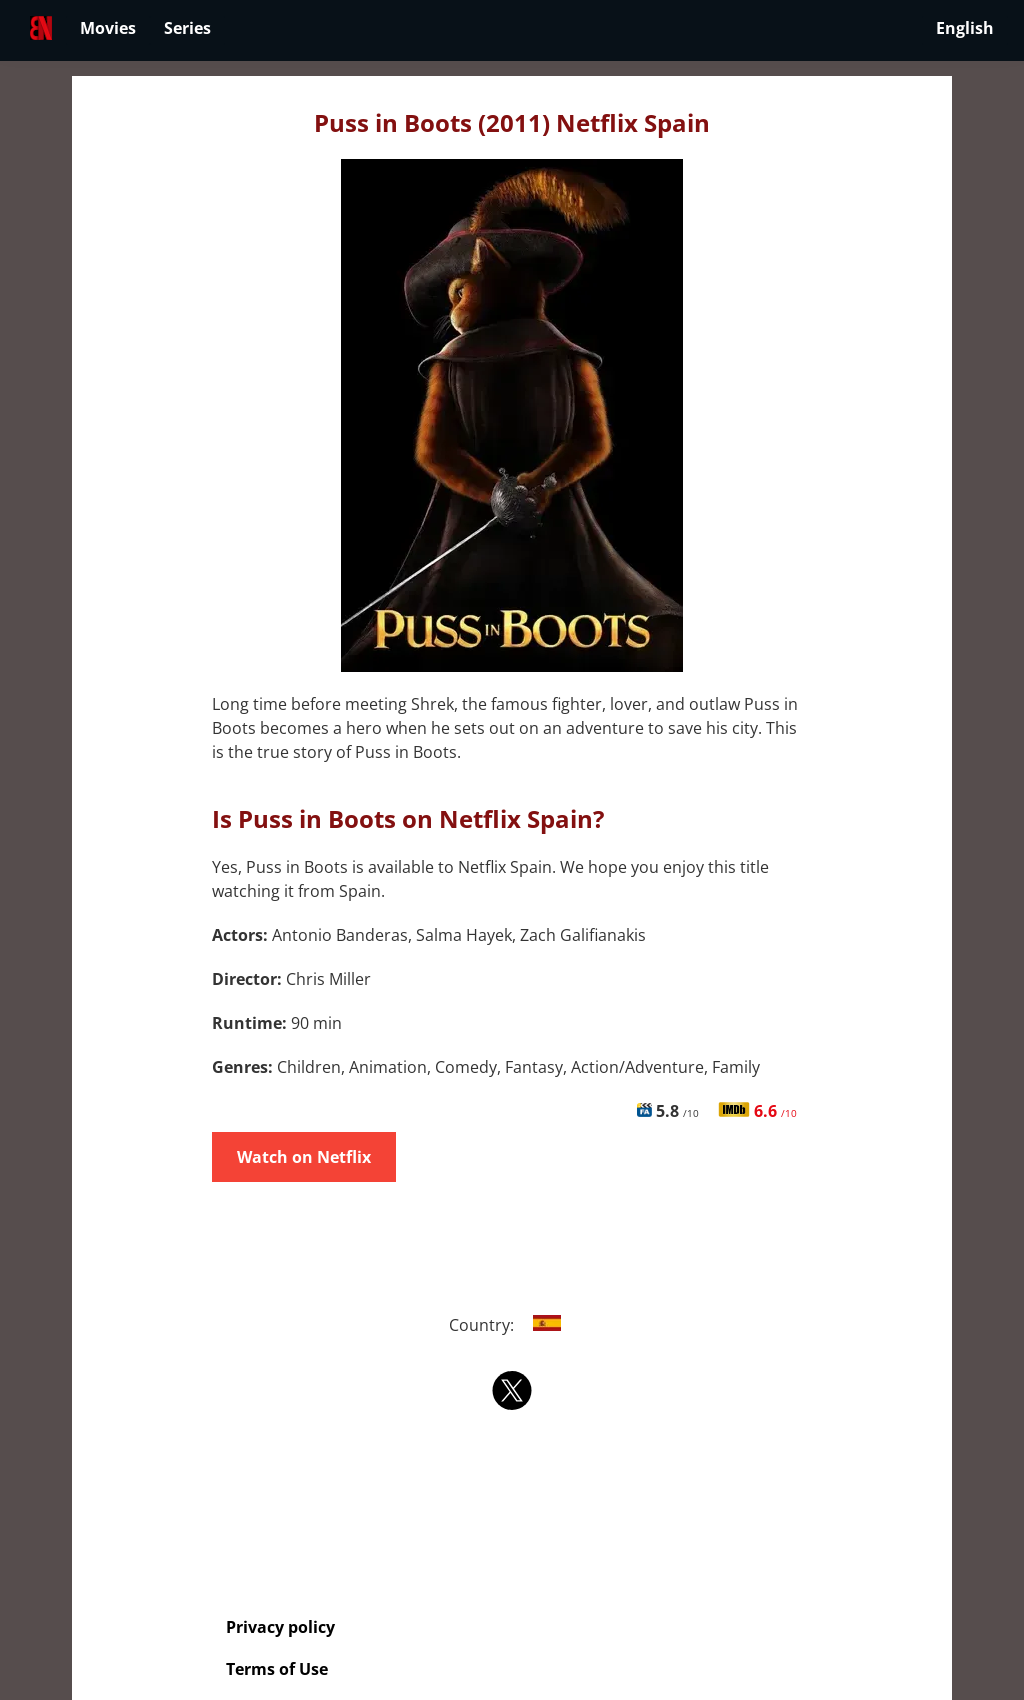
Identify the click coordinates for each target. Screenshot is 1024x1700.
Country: (512, 1325)
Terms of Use (277, 1669)
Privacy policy (280, 1627)
